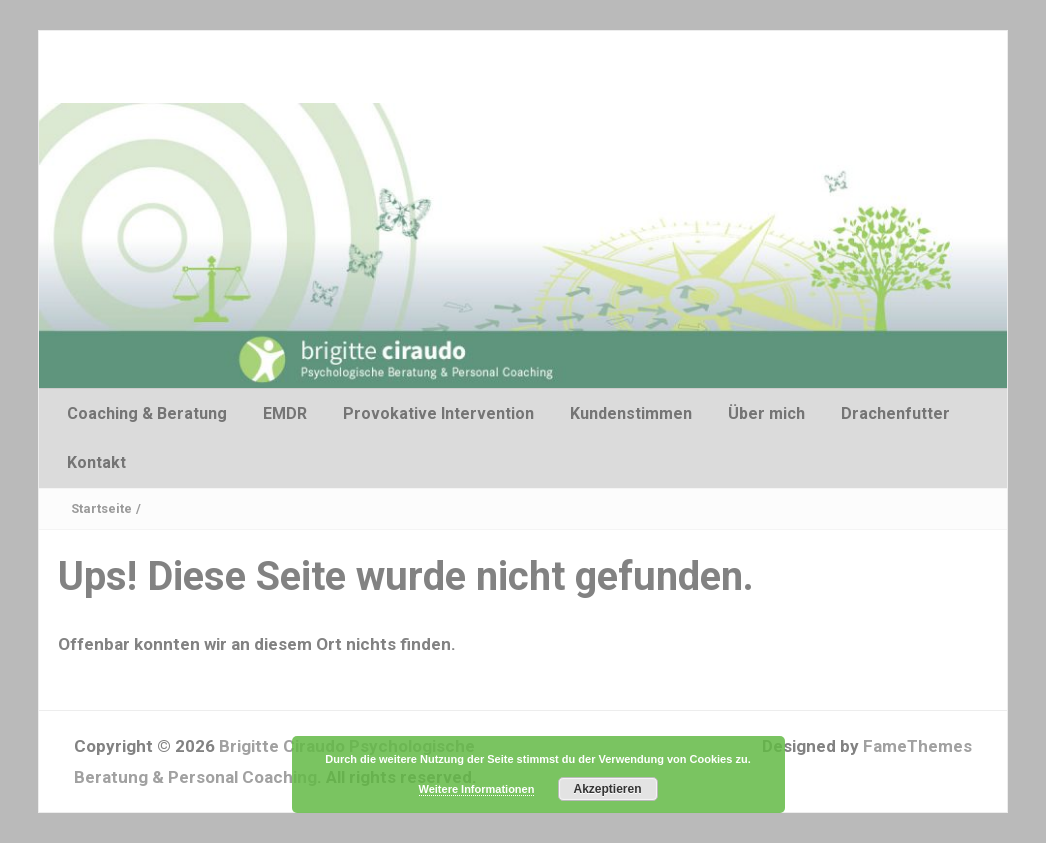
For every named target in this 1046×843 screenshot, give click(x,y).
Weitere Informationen (477, 789)
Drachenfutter (895, 413)
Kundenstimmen (631, 413)
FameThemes (917, 746)
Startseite (101, 508)
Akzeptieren (607, 789)
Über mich (766, 413)
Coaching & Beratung (147, 413)
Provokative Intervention (438, 413)
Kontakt (96, 462)
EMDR (285, 413)
